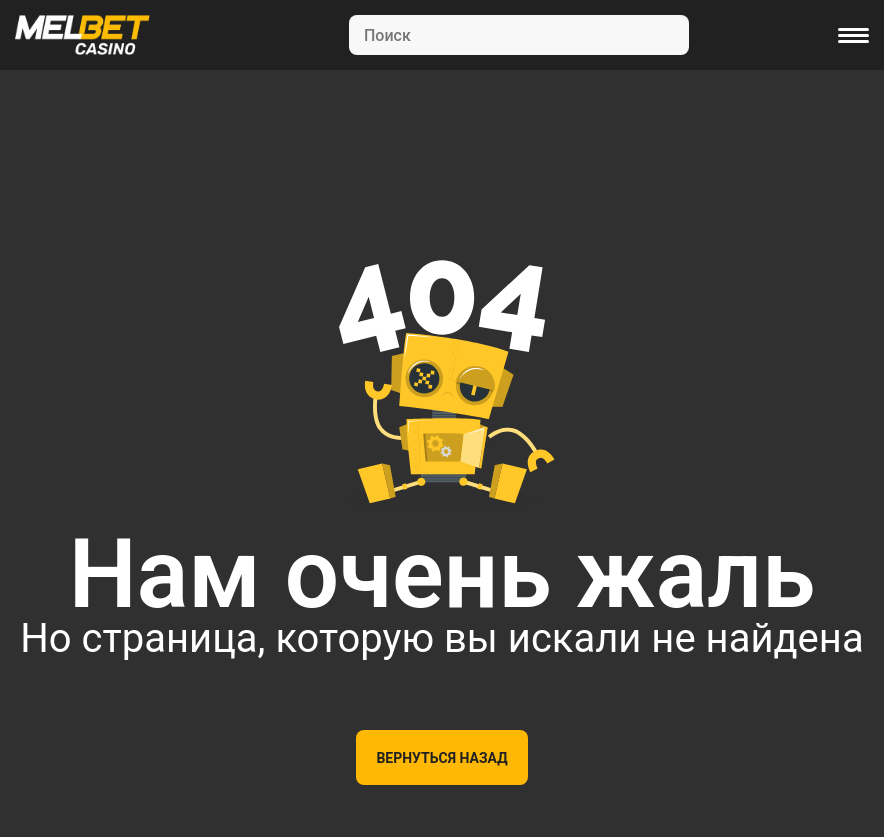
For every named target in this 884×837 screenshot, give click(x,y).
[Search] (519, 35)
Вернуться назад (441, 758)
